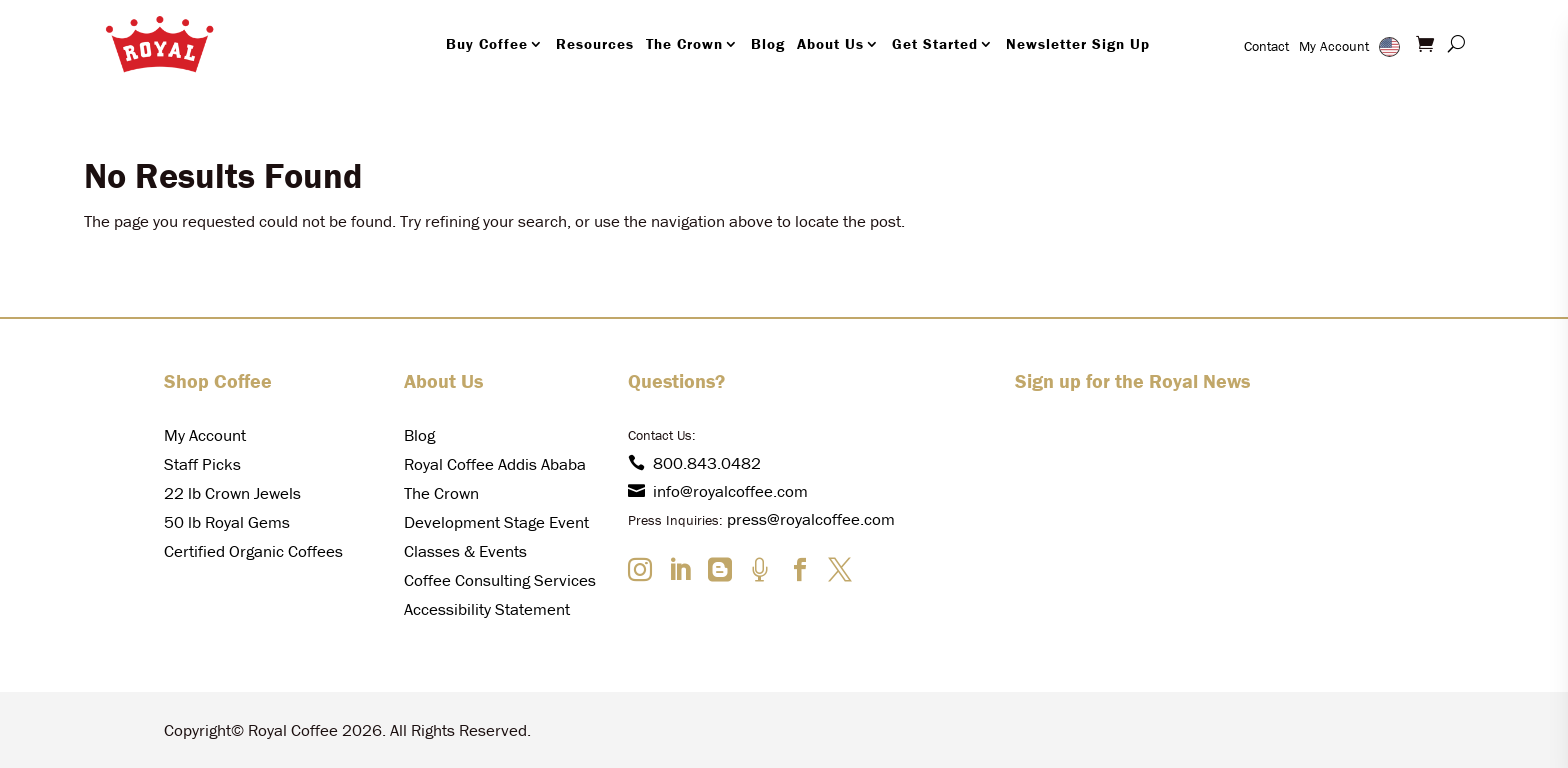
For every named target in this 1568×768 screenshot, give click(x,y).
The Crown (684, 43)
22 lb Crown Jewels (232, 493)
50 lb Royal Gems (227, 522)
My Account (1334, 46)
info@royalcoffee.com (718, 491)
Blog (768, 43)
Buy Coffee (487, 43)
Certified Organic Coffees (253, 551)
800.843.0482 (694, 463)
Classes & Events (465, 551)
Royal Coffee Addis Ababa (495, 464)
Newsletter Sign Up (1078, 43)
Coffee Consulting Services (500, 580)
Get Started (935, 43)
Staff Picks (202, 464)
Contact (1266, 46)
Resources (595, 43)
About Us (830, 43)
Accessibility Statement (487, 609)
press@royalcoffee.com (811, 519)
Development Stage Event (496, 522)
